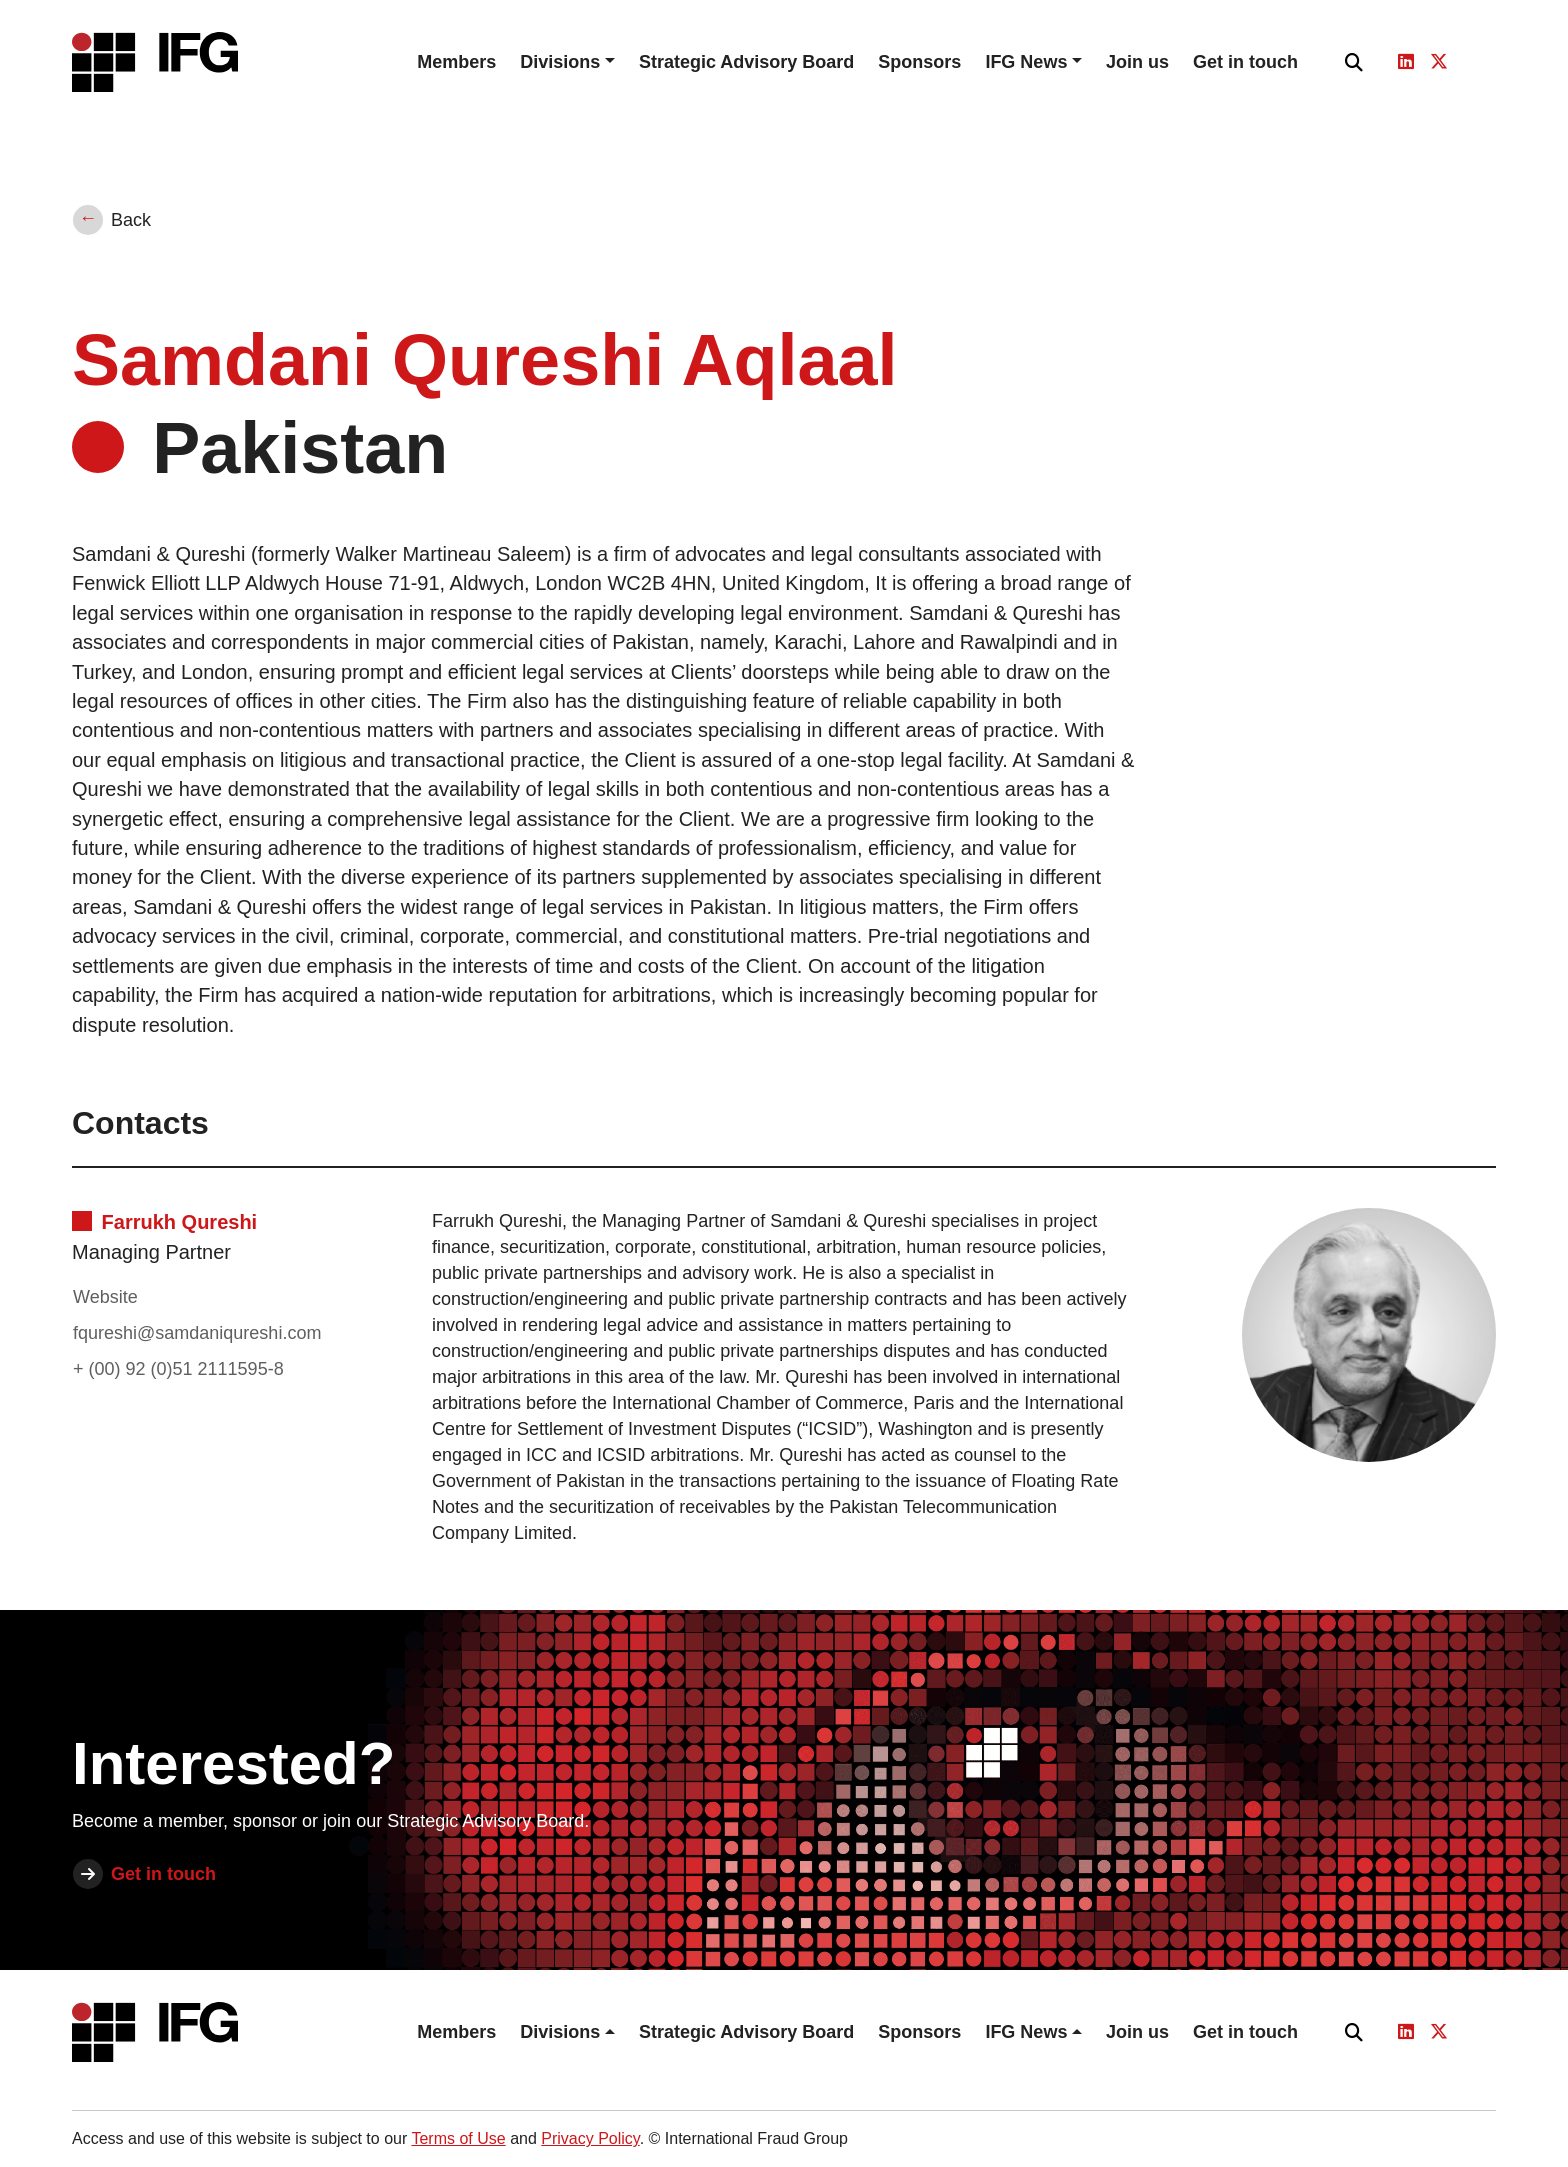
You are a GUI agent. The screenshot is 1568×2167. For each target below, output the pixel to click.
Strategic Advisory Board (746, 62)
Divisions (560, 62)
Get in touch (1245, 62)
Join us (1137, 62)
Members (456, 62)
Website (105, 1297)
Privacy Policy (590, 2138)
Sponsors (919, 62)
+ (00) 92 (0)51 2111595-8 (178, 1369)
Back (131, 220)
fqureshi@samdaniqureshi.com (197, 1333)
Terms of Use (458, 2138)
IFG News (1026, 62)
